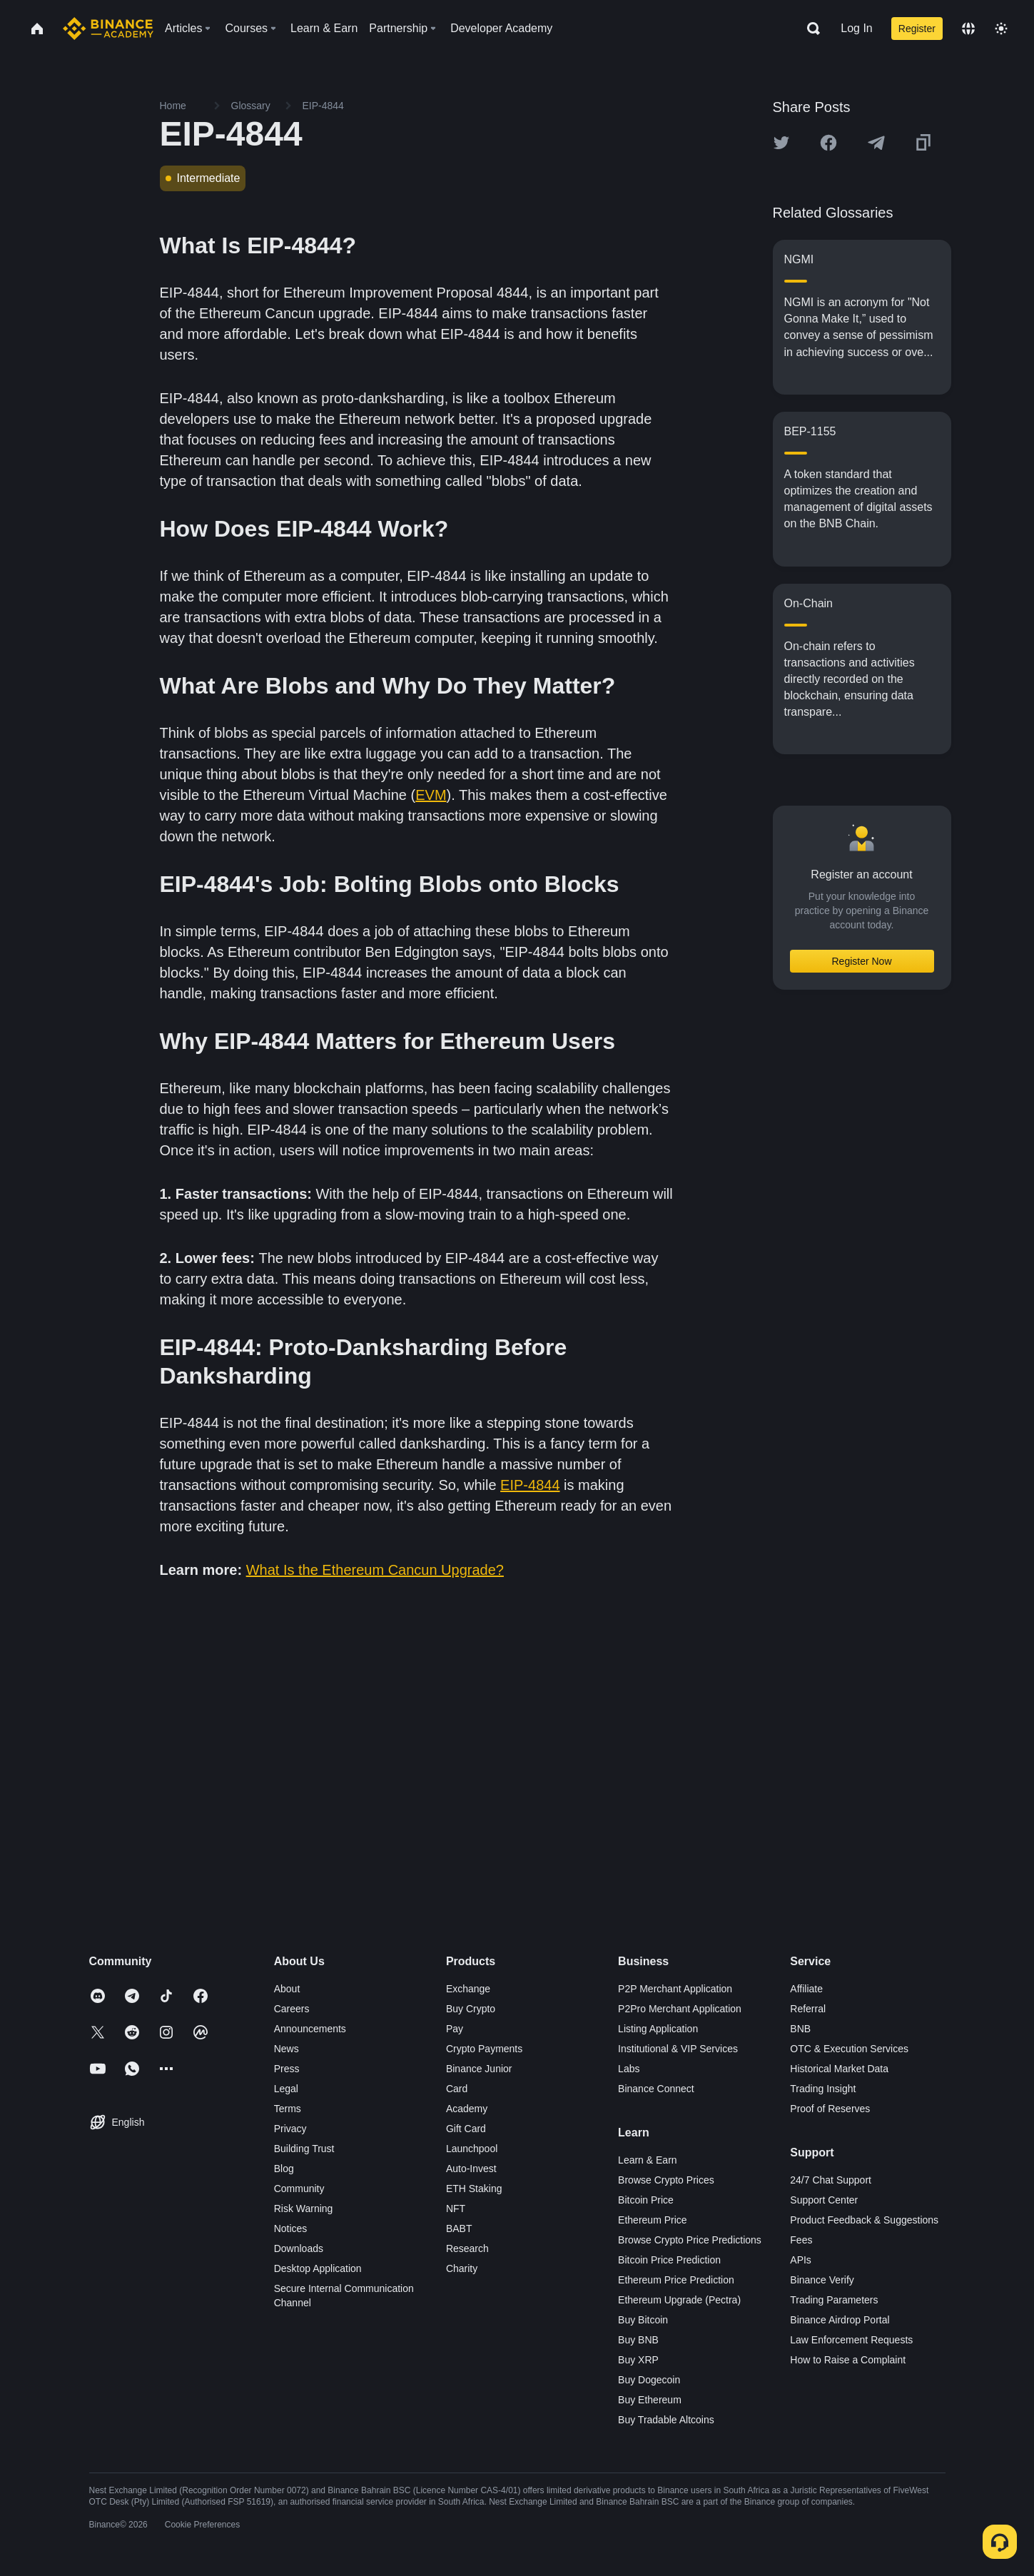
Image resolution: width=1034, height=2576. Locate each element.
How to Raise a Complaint (848, 2359)
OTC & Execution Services (849, 2048)
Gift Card (466, 2128)
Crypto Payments (484, 2048)
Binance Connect (656, 2088)
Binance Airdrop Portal (839, 2320)
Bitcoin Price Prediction (669, 2260)
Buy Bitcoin (643, 2320)
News (286, 2048)
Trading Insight (823, 2088)
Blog (284, 2168)
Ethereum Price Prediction (676, 2280)
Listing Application (658, 2028)
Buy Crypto (470, 2008)
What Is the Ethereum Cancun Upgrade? (375, 1570)
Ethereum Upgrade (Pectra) (679, 2300)
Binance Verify (822, 2280)
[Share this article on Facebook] (828, 142)
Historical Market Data (839, 2068)
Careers (292, 2008)
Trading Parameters (834, 2300)
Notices (291, 2228)
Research (467, 2248)
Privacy (290, 2128)
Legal (286, 2088)
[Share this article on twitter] (781, 142)
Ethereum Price (652, 2220)
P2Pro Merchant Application (679, 2008)
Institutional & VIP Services (678, 2048)
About (287, 1988)
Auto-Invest (471, 2168)
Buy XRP (638, 2359)
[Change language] (968, 28)
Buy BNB (638, 2340)
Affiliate (806, 1988)
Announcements (310, 2028)
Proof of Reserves (830, 2108)
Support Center (824, 2200)
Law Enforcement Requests (851, 2340)
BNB (800, 2028)
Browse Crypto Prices (666, 2180)
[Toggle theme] (1001, 28)
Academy (466, 2108)
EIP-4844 (529, 1485)
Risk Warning (303, 2208)
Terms (287, 2108)
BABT (459, 2228)
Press (287, 2068)
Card (456, 2088)
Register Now (861, 961)
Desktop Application (318, 2268)
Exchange (468, 1988)
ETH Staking (474, 2188)
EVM (430, 795)
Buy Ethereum (649, 2399)
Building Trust (304, 2148)
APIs (800, 2260)
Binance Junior (479, 2068)
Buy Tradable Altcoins (666, 2419)
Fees (801, 2240)
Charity (461, 2268)
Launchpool (471, 2148)
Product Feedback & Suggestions (864, 2220)
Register (917, 28)
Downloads (298, 2248)
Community (299, 2188)
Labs (628, 2068)
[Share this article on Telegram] (876, 142)
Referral (808, 2008)
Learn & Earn (647, 2160)
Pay (454, 2028)
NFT (455, 2208)
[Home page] (108, 28)
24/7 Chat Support (830, 2180)
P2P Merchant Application (675, 1988)
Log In (856, 28)
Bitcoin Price (646, 2200)
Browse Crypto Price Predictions (689, 2240)
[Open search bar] (809, 28)
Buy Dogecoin (649, 2379)
